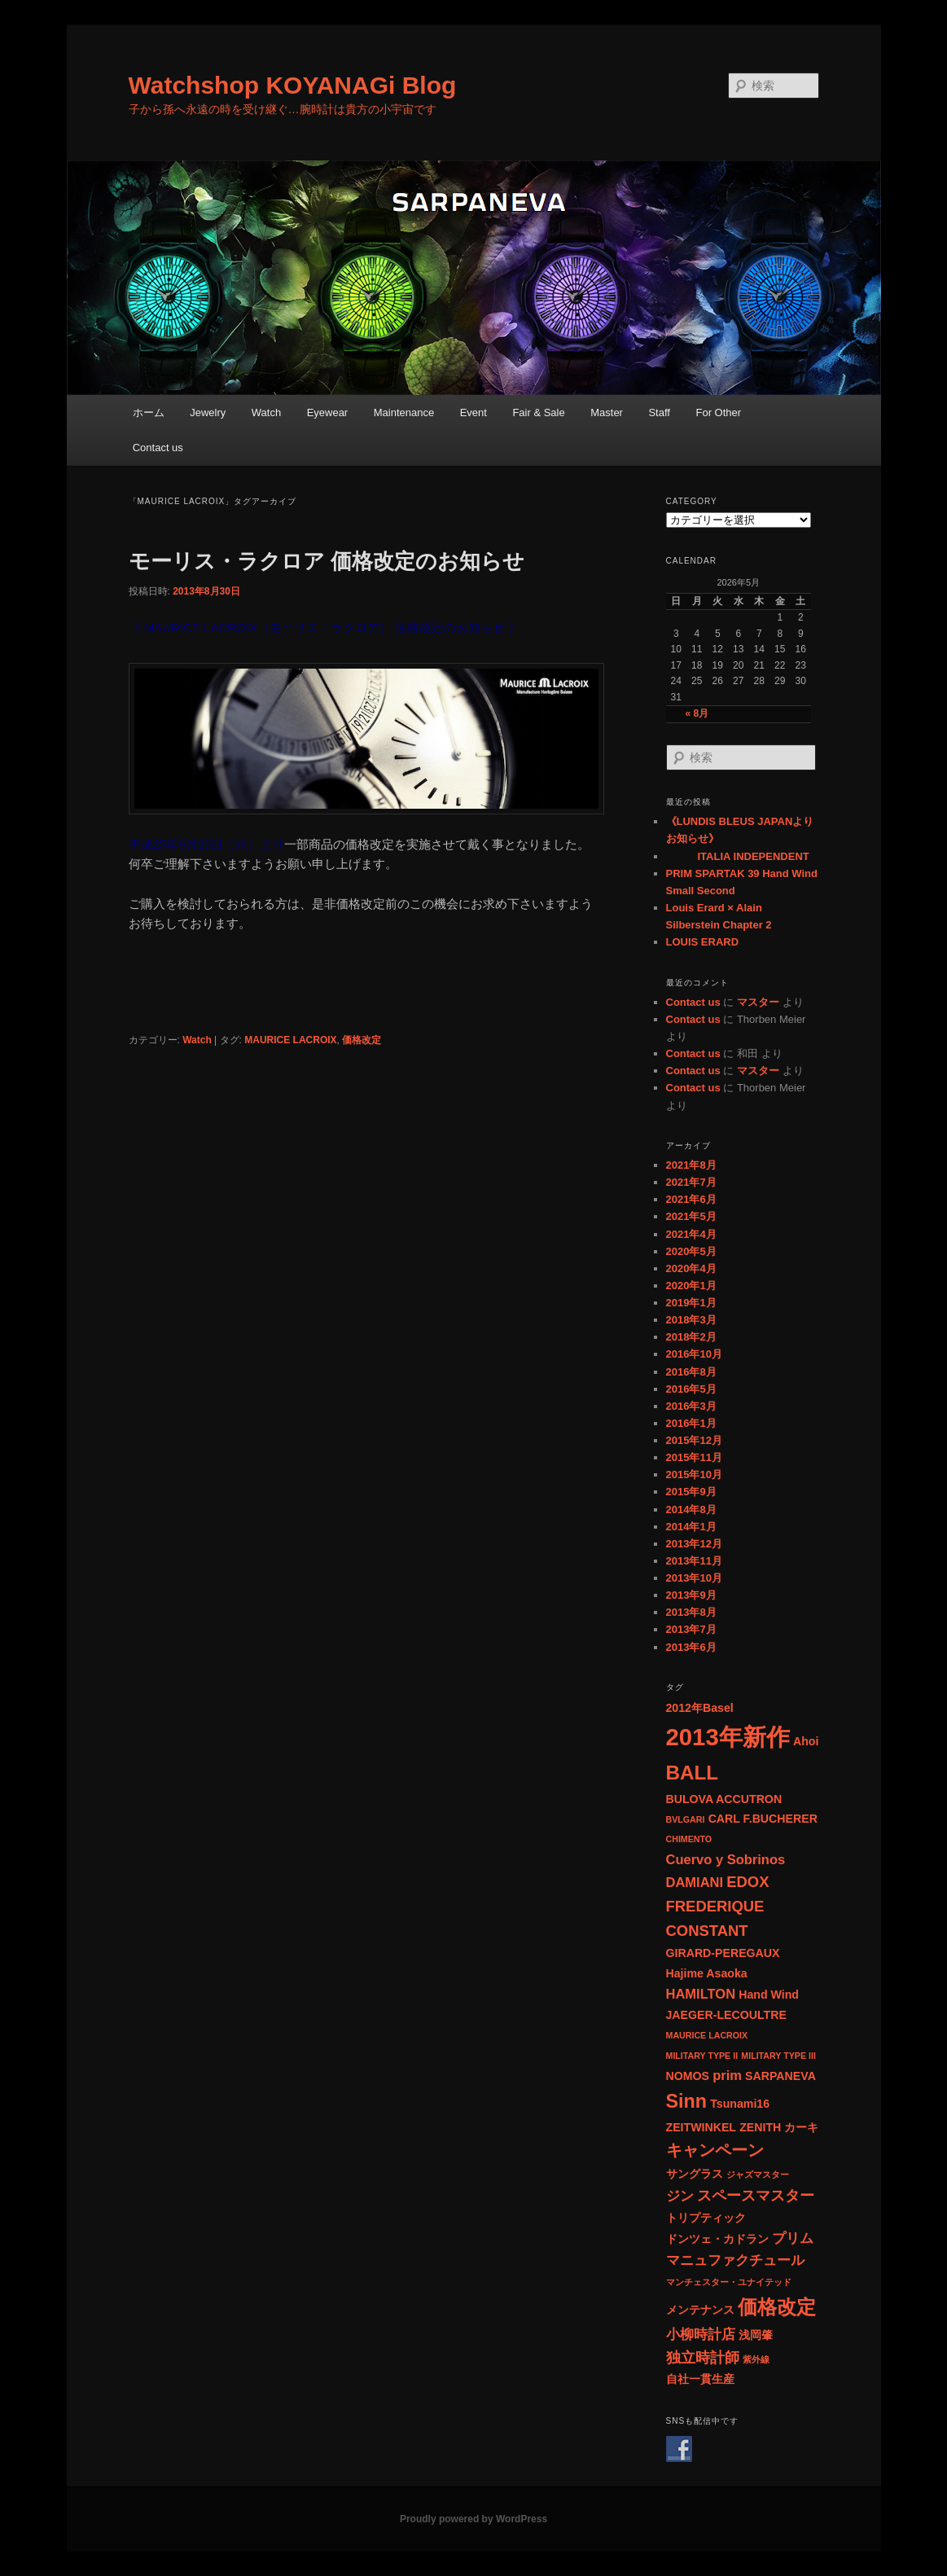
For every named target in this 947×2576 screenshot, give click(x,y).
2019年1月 (691, 1303)
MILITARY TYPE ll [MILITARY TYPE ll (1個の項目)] (702, 2055)
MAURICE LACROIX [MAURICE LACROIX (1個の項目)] (707, 2035)
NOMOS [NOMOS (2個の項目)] (687, 2075)
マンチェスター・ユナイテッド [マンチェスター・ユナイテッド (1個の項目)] (728, 2282)
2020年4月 (691, 1268)
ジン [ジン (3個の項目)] (680, 2195)
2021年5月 (691, 1216)
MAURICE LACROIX (290, 1040)
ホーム (148, 412)
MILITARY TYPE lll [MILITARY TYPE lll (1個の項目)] (778, 2055)
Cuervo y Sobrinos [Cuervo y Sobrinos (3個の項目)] (726, 1859)
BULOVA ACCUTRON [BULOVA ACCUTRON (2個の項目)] (724, 1799)
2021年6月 (691, 1199)
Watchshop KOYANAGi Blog (293, 85)
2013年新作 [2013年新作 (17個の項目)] (728, 1736)
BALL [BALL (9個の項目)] (692, 1773)
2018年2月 (691, 1337)
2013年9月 (691, 1595)
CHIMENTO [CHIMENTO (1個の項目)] (689, 1839)
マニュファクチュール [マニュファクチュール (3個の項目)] (735, 2260)
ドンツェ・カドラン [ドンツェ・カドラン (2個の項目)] (717, 2238)
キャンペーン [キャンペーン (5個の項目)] (715, 2150)
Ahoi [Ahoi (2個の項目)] (805, 1741)
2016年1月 (691, 1423)
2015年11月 (694, 1457)
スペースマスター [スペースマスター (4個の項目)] (755, 2195)
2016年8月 (691, 1372)
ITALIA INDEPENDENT (737, 856)
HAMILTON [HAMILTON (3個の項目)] (701, 1993)
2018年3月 (691, 1320)
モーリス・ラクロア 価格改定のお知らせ (326, 561)
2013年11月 (694, 1561)
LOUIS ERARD (702, 942)
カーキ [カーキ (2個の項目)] (801, 2127)
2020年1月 (691, 1285)
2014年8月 (691, 1509)
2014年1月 (691, 1527)
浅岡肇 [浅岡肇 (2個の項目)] (756, 2334)
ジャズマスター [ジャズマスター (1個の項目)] (757, 2174)
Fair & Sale (538, 412)
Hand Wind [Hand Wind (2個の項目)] (769, 1994)
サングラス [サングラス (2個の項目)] (694, 2173)
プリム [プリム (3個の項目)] (792, 2238)
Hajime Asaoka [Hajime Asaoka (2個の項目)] (707, 1973)
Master (606, 412)
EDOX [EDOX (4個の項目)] (747, 1881)
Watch (266, 412)
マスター (758, 1002)
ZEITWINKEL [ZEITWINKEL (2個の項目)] (701, 2127)
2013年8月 (691, 1612)
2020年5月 (691, 1251)
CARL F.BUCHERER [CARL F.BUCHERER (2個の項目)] (763, 1818)
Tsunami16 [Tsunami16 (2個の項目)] (739, 2103)
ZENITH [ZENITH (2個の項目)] (760, 2127)
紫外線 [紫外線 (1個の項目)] (756, 2359)
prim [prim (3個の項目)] (727, 2075)
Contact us (158, 447)
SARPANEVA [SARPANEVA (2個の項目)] (780, 2075)
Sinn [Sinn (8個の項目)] (686, 2101)
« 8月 (696, 713)
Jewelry (208, 412)
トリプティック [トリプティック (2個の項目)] (706, 2217)
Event (473, 412)
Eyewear (328, 412)
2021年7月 (691, 1182)
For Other (718, 412)
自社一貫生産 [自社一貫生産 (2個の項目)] (700, 2378)
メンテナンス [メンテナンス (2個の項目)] (700, 2309)
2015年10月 (694, 1474)
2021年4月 (691, 1234)
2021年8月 (691, 1165)
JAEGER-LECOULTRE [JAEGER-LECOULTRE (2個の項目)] (726, 2014)
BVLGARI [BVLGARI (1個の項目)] (685, 1819)
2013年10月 (694, 1578)
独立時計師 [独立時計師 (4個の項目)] (702, 2357)
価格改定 (361, 1040)
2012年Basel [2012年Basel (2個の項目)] (700, 1707)
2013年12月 (694, 1544)
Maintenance (404, 412)
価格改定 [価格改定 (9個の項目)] (777, 2307)
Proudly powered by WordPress (473, 2519)
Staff (659, 412)
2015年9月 (691, 1491)
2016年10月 (694, 1354)
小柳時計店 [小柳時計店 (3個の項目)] (700, 2334)
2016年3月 (691, 1406)
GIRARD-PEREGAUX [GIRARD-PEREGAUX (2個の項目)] (723, 1952)
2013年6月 (691, 1647)
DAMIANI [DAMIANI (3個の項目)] (695, 1882)
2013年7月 (691, 1629)
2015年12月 (694, 1440)
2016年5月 (691, 1389)
